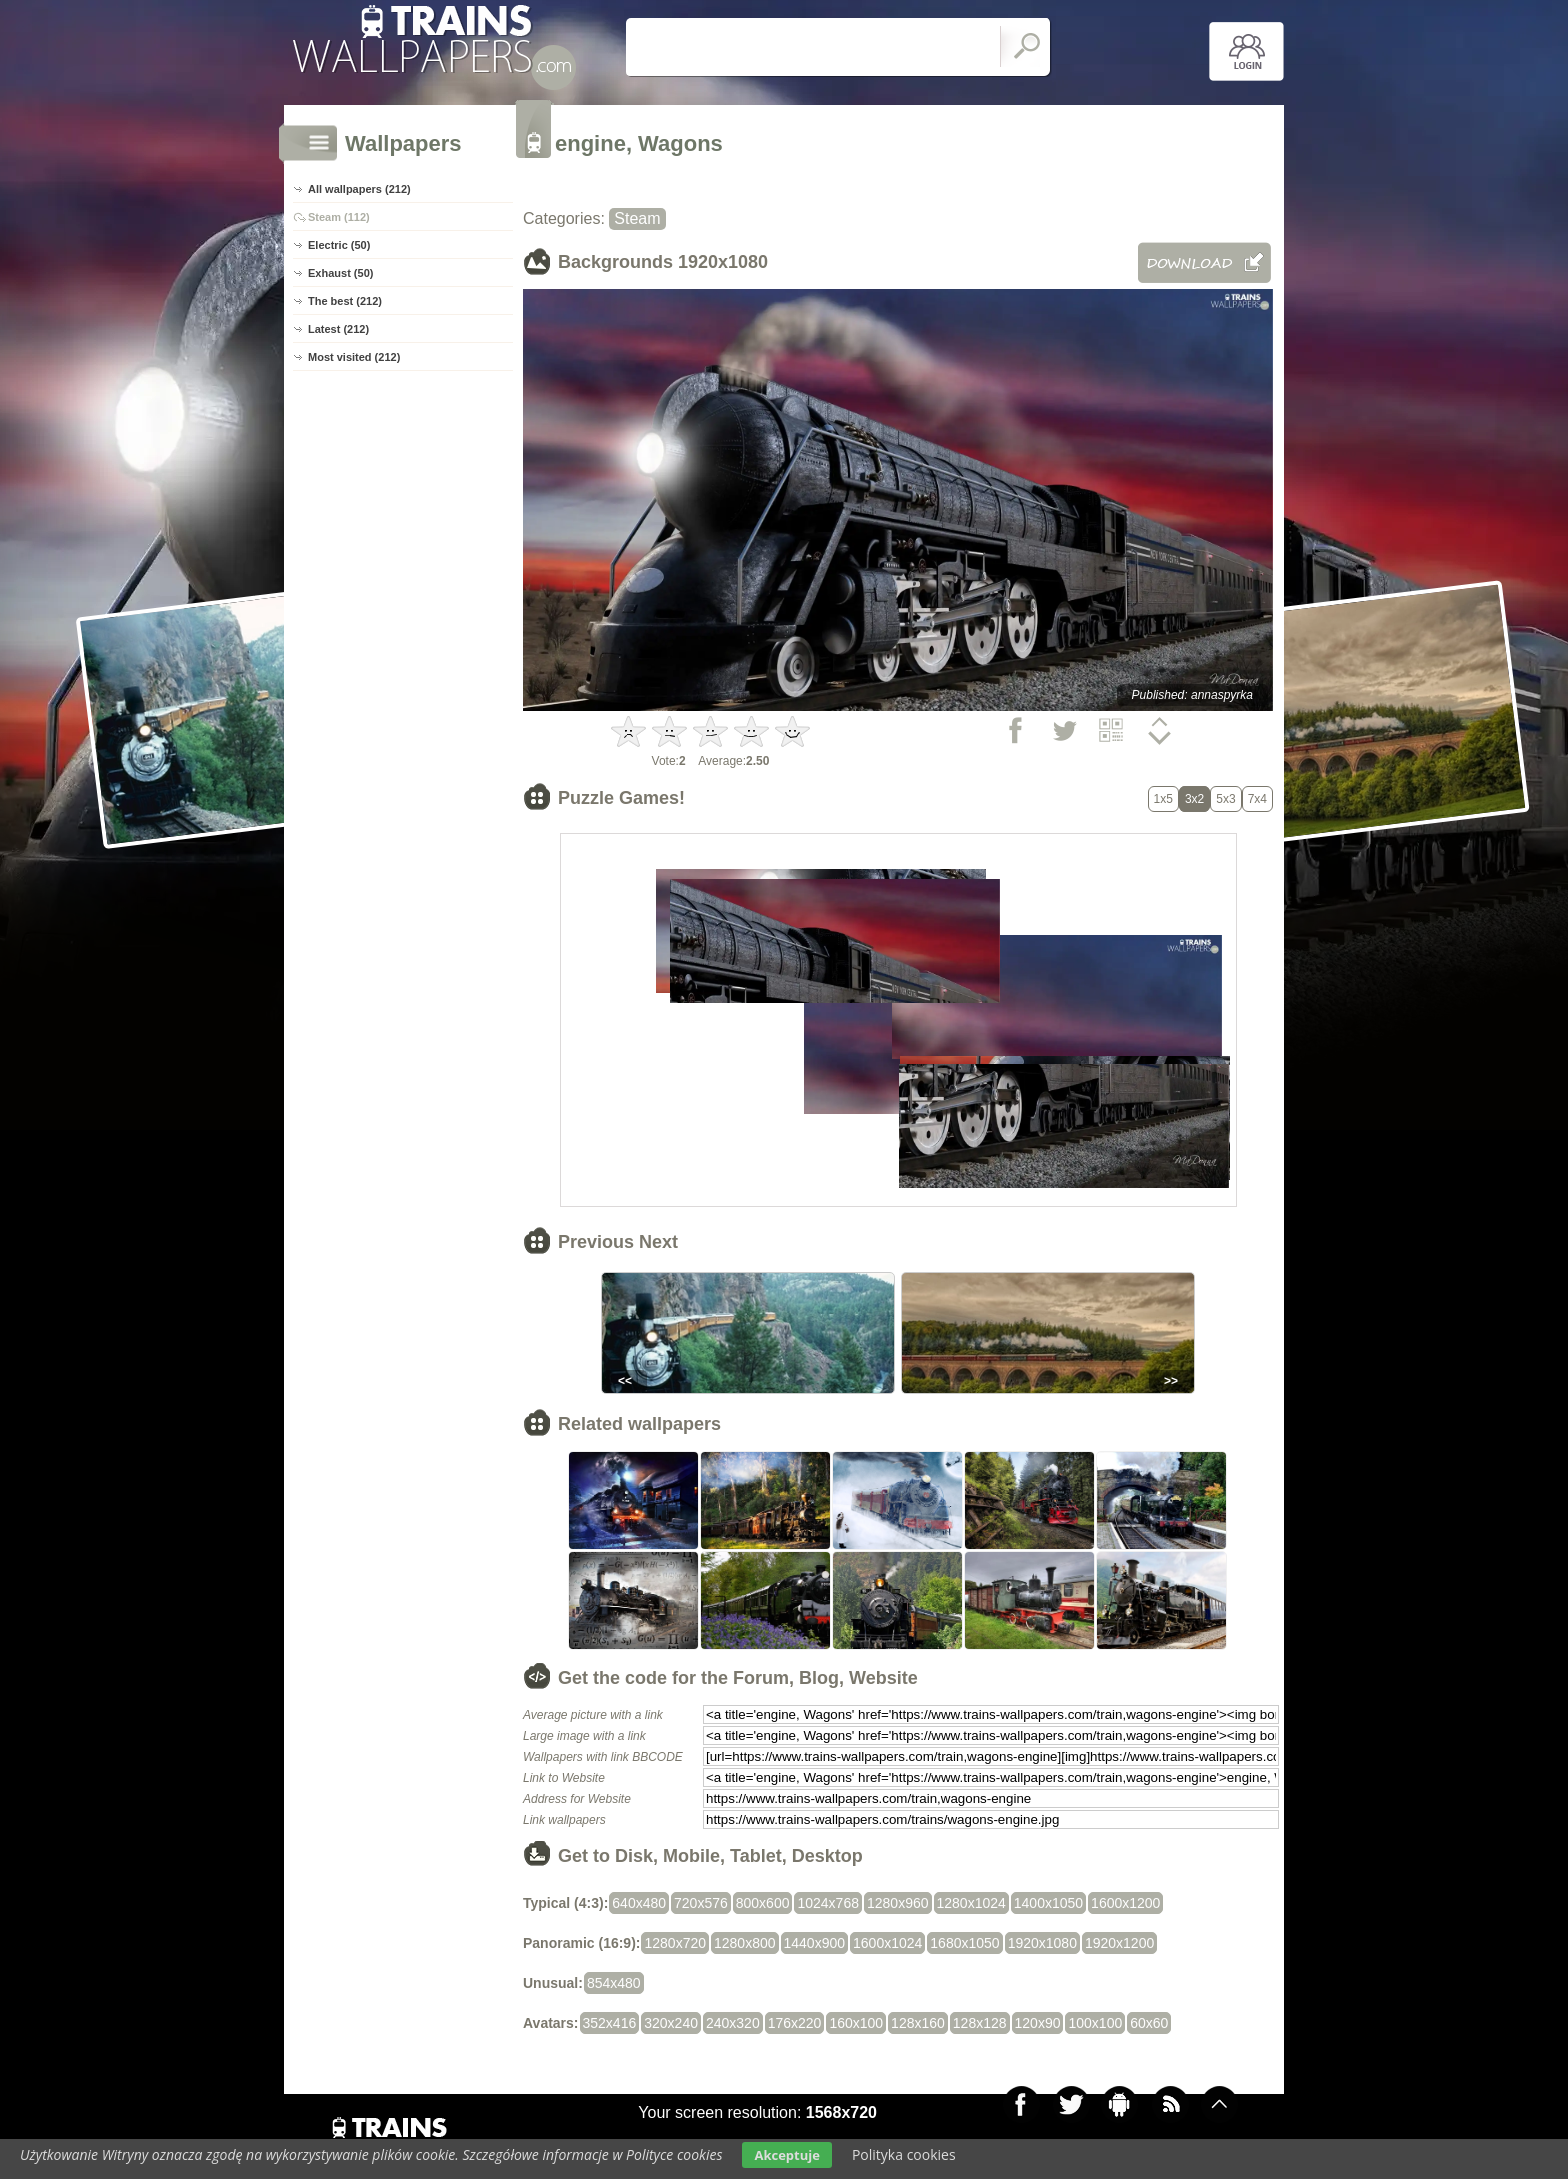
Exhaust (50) (340, 273)
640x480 (639, 1903)
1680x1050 (964, 1943)
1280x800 (745, 1943)
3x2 (1194, 799)
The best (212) (345, 301)
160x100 (856, 2023)
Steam (637, 218)
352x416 (610, 2023)
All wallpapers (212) (359, 189)
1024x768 (828, 1903)
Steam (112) (339, 217)
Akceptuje (786, 2155)
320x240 (671, 2023)
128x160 (918, 2023)
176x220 (795, 2023)
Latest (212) (338, 329)
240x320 (733, 2023)
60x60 (1149, 2023)
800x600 (763, 1903)
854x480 (614, 1983)
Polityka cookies (904, 2154)
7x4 (1257, 799)
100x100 (1095, 2023)
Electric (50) (339, 245)
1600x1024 (887, 1943)
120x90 (1038, 2023)
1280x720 (675, 1943)
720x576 (701, 1903)
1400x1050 (1048, 1903)
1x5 (1163, 799)
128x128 (980, 2023)
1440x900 (815, 1943)
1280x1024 (971, 1903)
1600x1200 (1125, 1903)
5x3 (1225, 799)
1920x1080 (1042, 1943)
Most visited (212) (354, 357)
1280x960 (898, 1903)
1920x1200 (1119, 1943)
